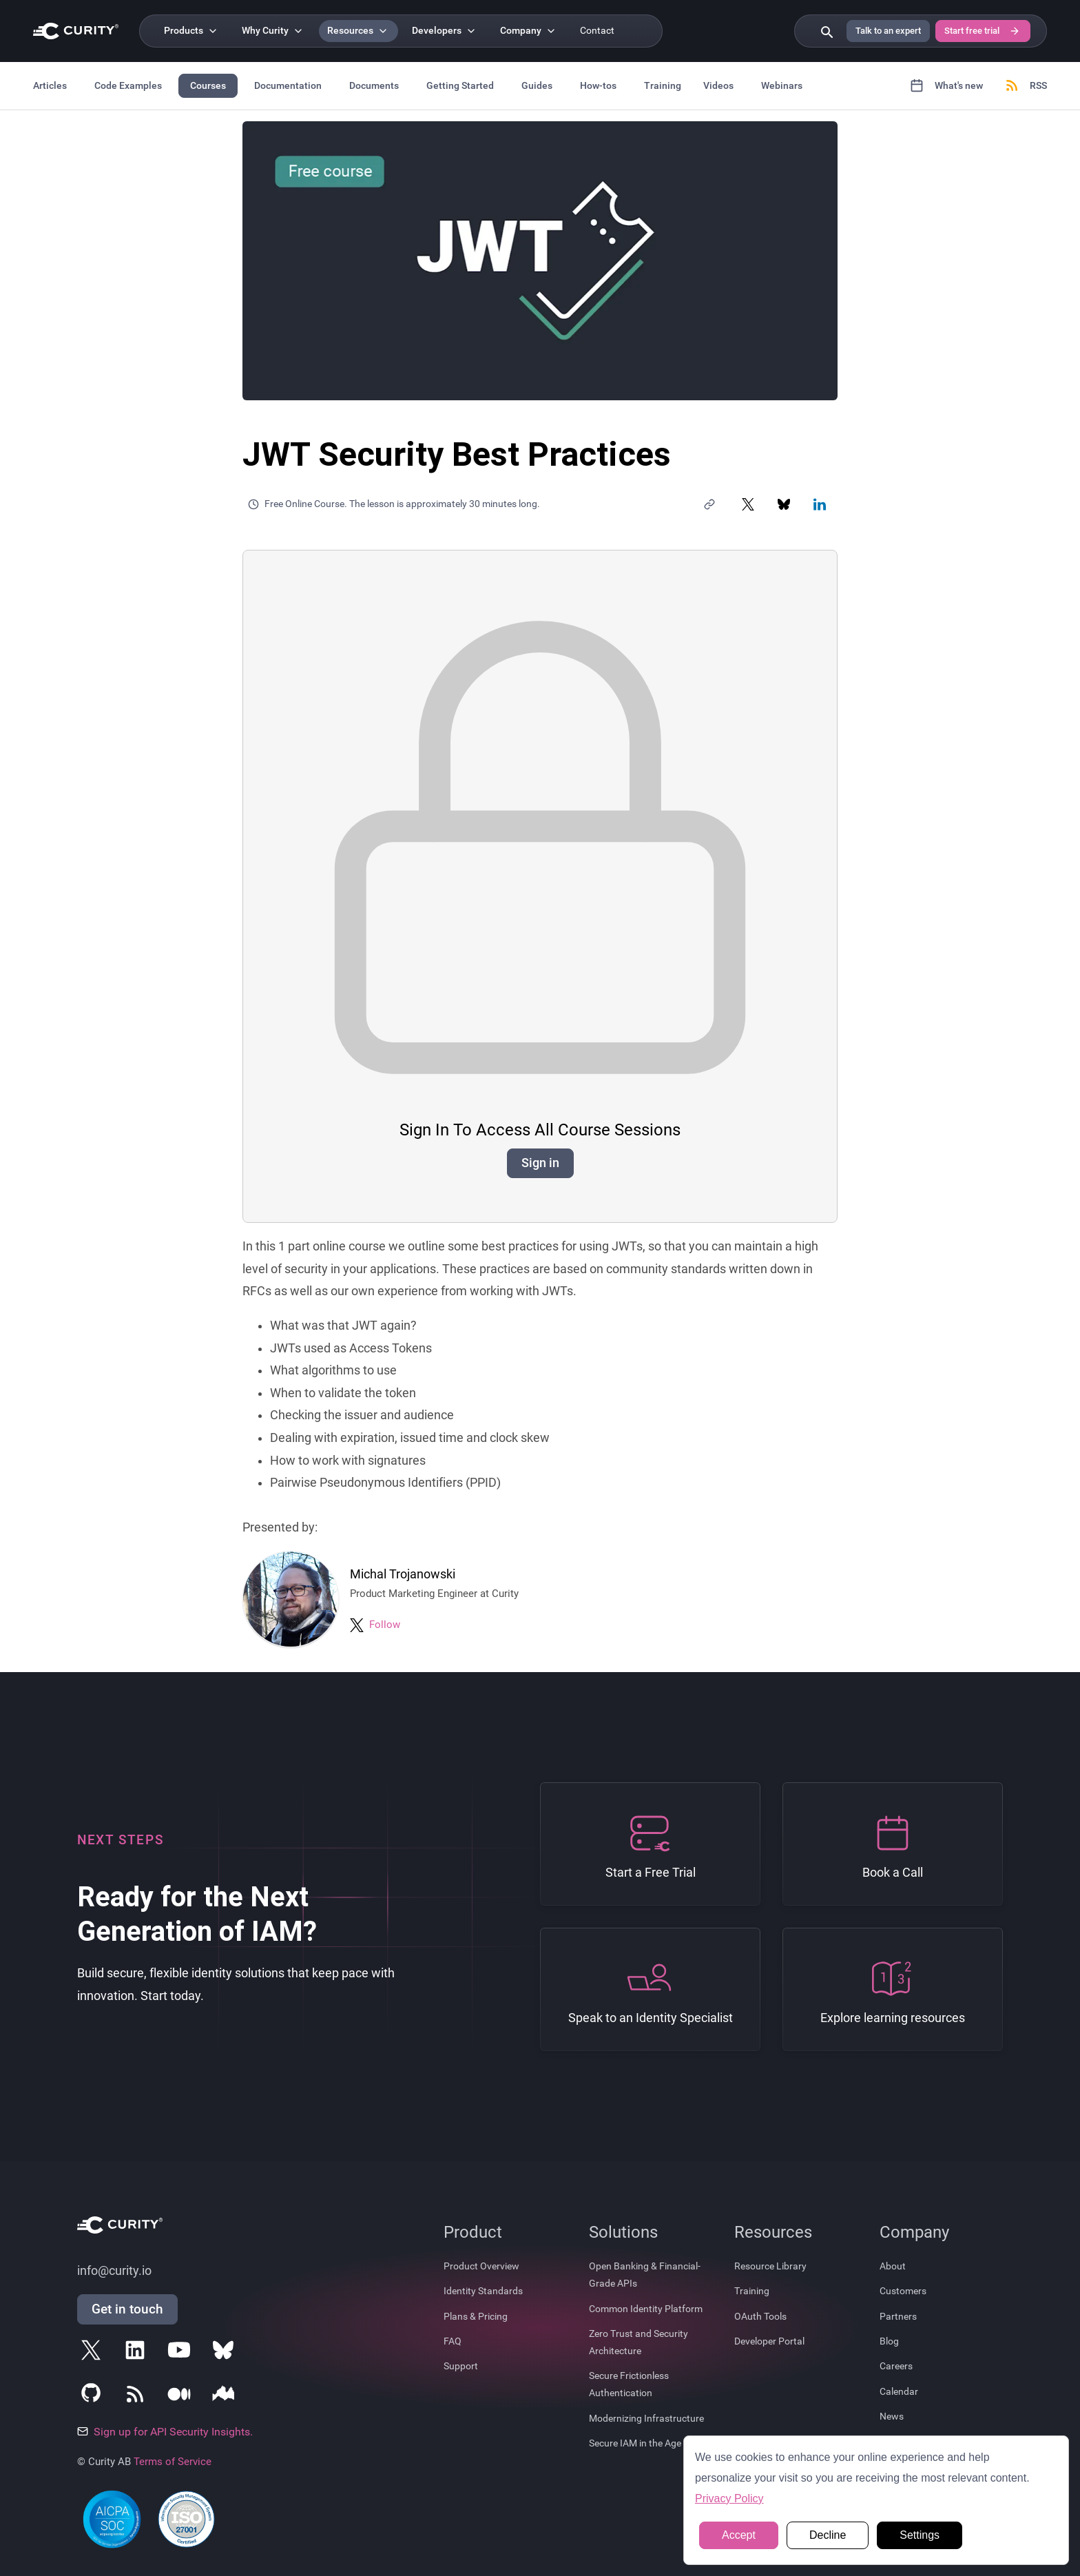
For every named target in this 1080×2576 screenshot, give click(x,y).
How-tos (598, 85)
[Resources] (358, 31)
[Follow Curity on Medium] (181, 2396)
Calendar (899, 2391)
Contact (597, 31)
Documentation (288, 85)
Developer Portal (769, 2341)
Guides (536, 85)
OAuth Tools (760, 2316)
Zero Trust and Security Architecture (638, 2342)
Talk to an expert (888, 30)
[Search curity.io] (826, 31)
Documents (374, 85)
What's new (946, 85)
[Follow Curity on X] (93, 2352)
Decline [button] (827, 2535)
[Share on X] (748, 504)
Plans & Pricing (476, 2316)
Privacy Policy (729, 2498)
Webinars (781, 85)
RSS (1026, 85)
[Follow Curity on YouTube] (181, 2352)
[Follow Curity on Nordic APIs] (225, 2396)
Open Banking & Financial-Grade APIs (644, 2274)
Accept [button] (739, 2535)
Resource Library (770, 2265)
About (893, 2265)
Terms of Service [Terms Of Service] (172, 2461)
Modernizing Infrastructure (646, 2418)
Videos (718, 85)
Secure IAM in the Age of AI (646, 2443)
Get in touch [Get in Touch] (127, 2309)
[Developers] (445, 31)
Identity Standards (483, 2290)
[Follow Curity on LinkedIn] (137, 2352)
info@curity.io (114, 2271)
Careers (896, 2365)
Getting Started (460, 85)
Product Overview (481, 2265)
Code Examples (128, 85)
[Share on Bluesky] (783, 504)
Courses (208, 85)
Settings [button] (919, 2535)
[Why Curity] (273, 31)
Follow (384, 1624)
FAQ (452, 2341)
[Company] (529, 31)
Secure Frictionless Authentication (629, 2384)
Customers (903, 2290)
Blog (889, 2341)
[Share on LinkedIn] (819, 504)
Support (461, 2365)
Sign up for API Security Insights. (165, 2431)
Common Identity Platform (646, 2308)
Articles (50, 85)
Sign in (540, 1163)
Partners (898, 2316)
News (892, 2416)
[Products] (192, 31)
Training (662, 85)
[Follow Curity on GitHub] (93, 2396)
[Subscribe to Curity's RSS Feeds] (137, 2396)
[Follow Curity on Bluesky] (225, 2352)
